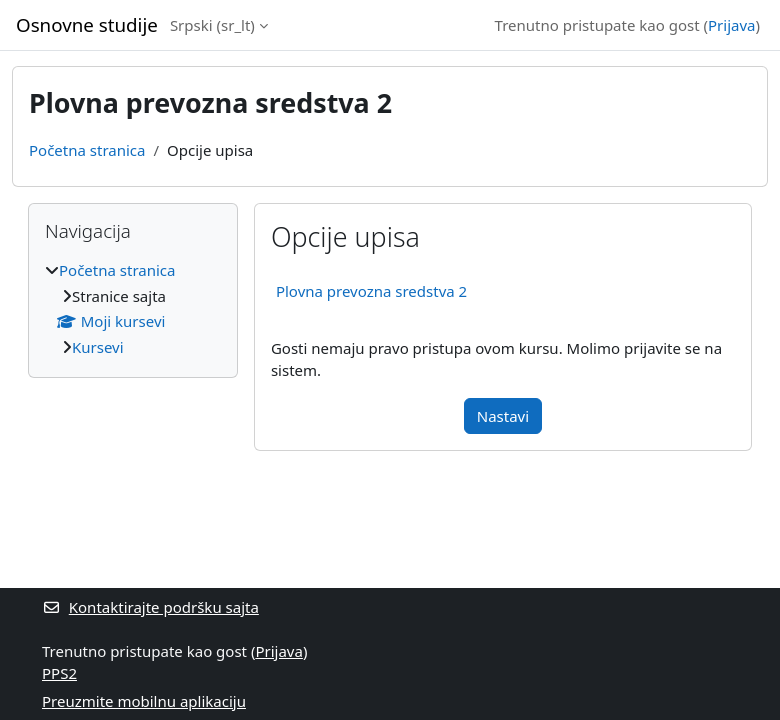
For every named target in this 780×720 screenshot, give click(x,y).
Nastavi (503, 416)
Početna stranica (87, 150)
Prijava (731, 25)
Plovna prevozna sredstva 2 (371, 291)
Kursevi (98, 347)
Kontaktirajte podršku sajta (150, 607)
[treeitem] (133, 308)
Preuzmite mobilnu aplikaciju (144, 701)
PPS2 (59, 673)
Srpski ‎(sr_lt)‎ (212, 25)
